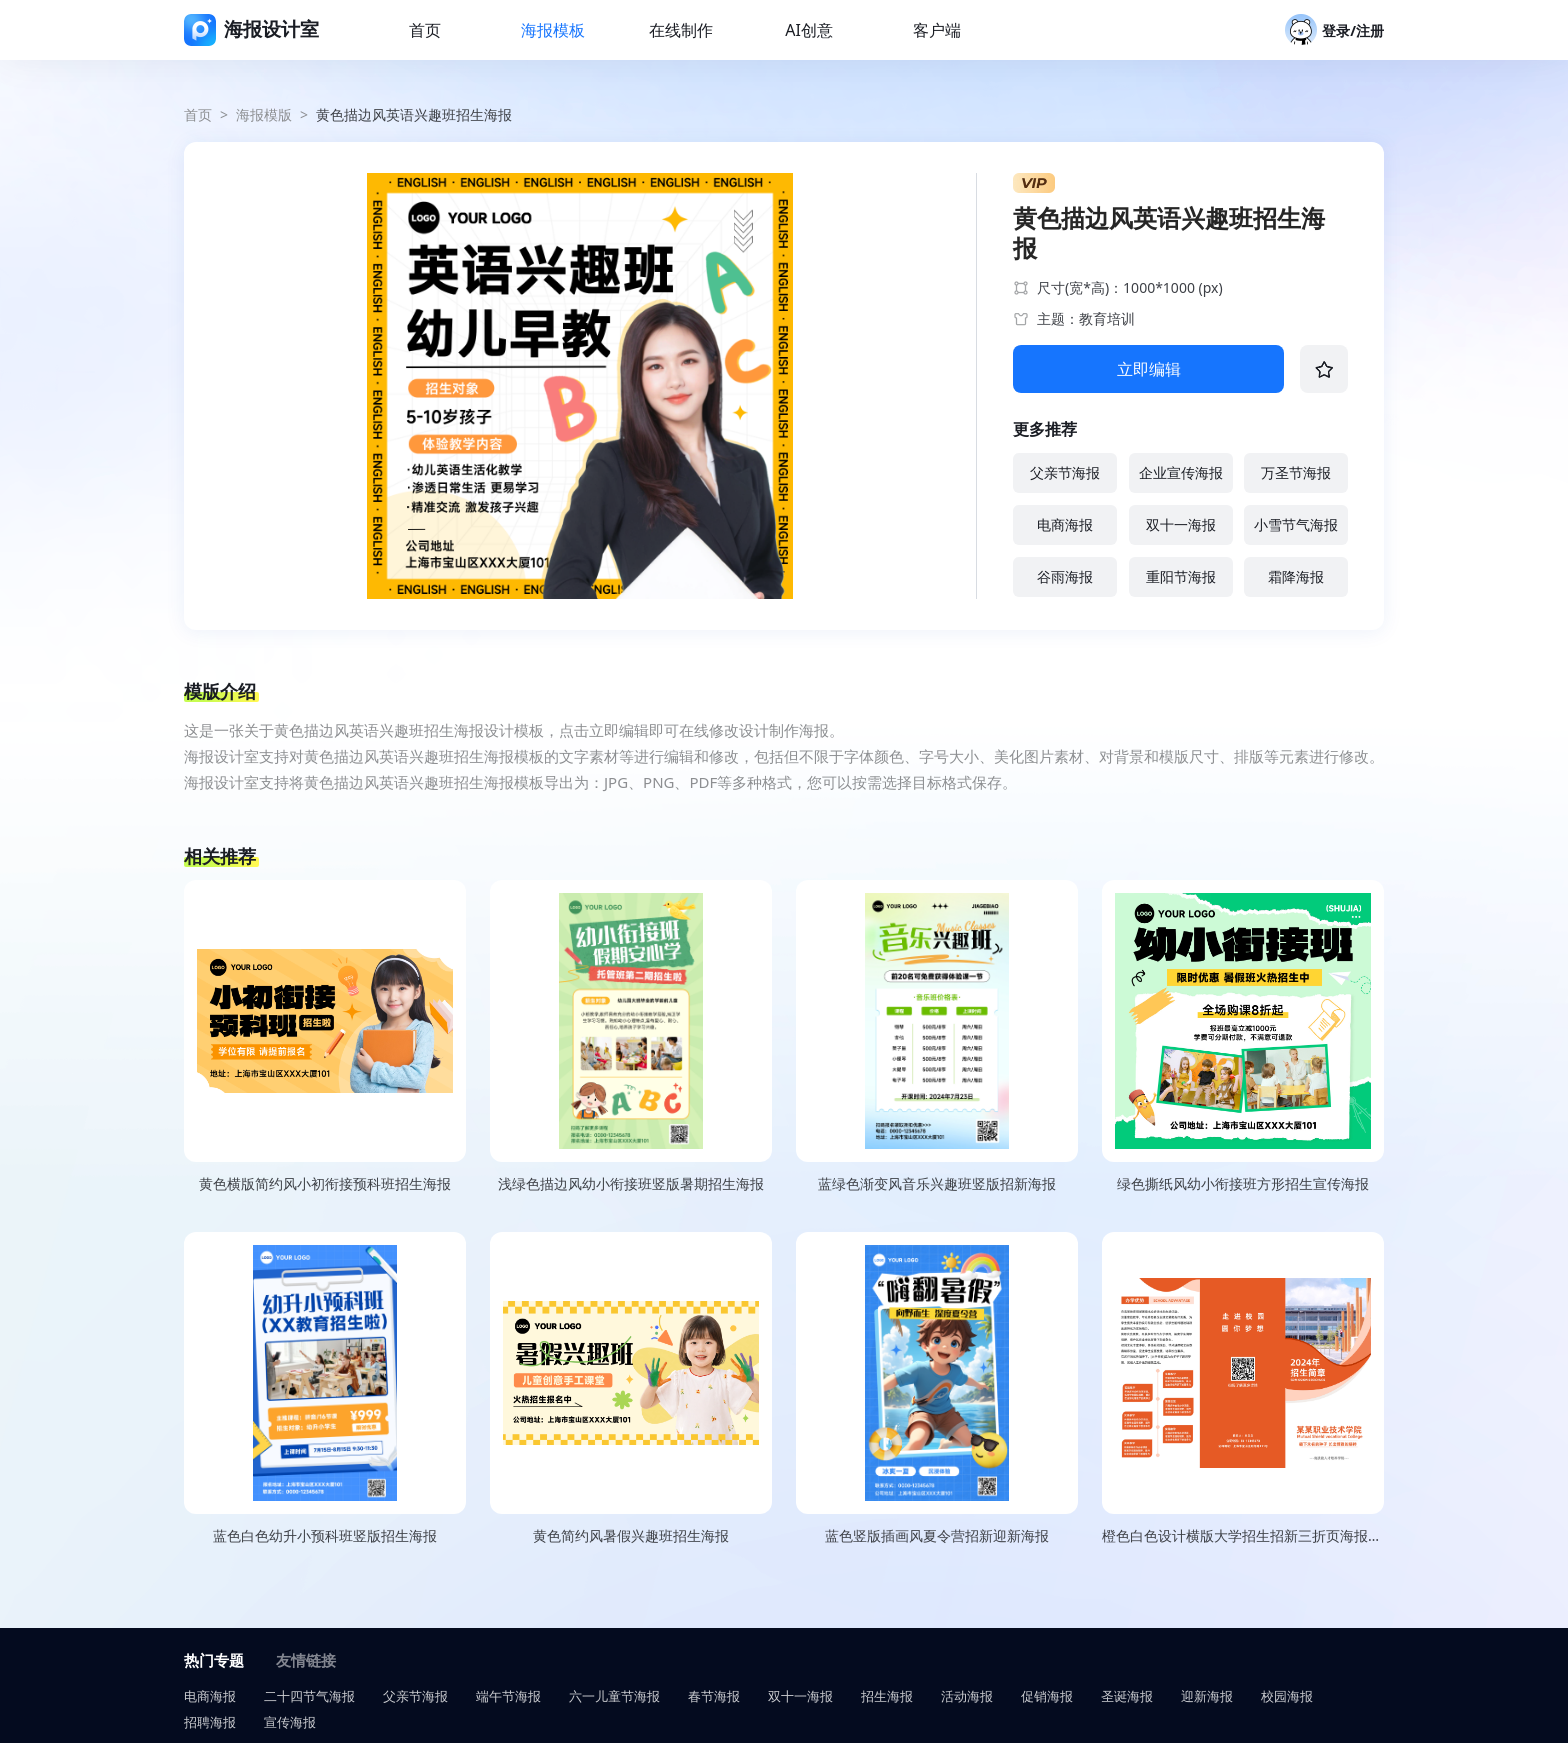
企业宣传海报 (1181, 472)
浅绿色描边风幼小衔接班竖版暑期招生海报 (631, 1183)
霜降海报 (1296, 576)
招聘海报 (210, 1722)
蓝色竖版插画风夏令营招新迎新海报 (937, 1535)
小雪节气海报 (1296, 524)
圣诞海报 (1127, 1696)
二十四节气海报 (309, 1696)
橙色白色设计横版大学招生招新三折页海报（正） (1243, 1535)
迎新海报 (1207, 1696)
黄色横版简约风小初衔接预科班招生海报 (325, 1183)
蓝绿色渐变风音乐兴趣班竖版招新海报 (937, 1183)
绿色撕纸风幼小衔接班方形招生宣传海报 (1243, 1183)
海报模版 (264, 114)
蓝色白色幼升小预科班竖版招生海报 (325, 1535)
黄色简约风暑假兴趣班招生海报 (631, 1535)
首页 (198, 114)
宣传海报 (290, 1722)
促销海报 (1047, 1696)
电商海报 (1065, 524)
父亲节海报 (1065, 472)
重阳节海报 (1181, 576)
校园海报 (1287, 1696)
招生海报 (887, 1696)
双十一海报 (1181, 524)
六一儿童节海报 (614, 1696)
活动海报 (967, 1696)
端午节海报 (508, 1696)
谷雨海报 (1065, 576)
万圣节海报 (1296, 472)
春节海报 (714, 1696)
